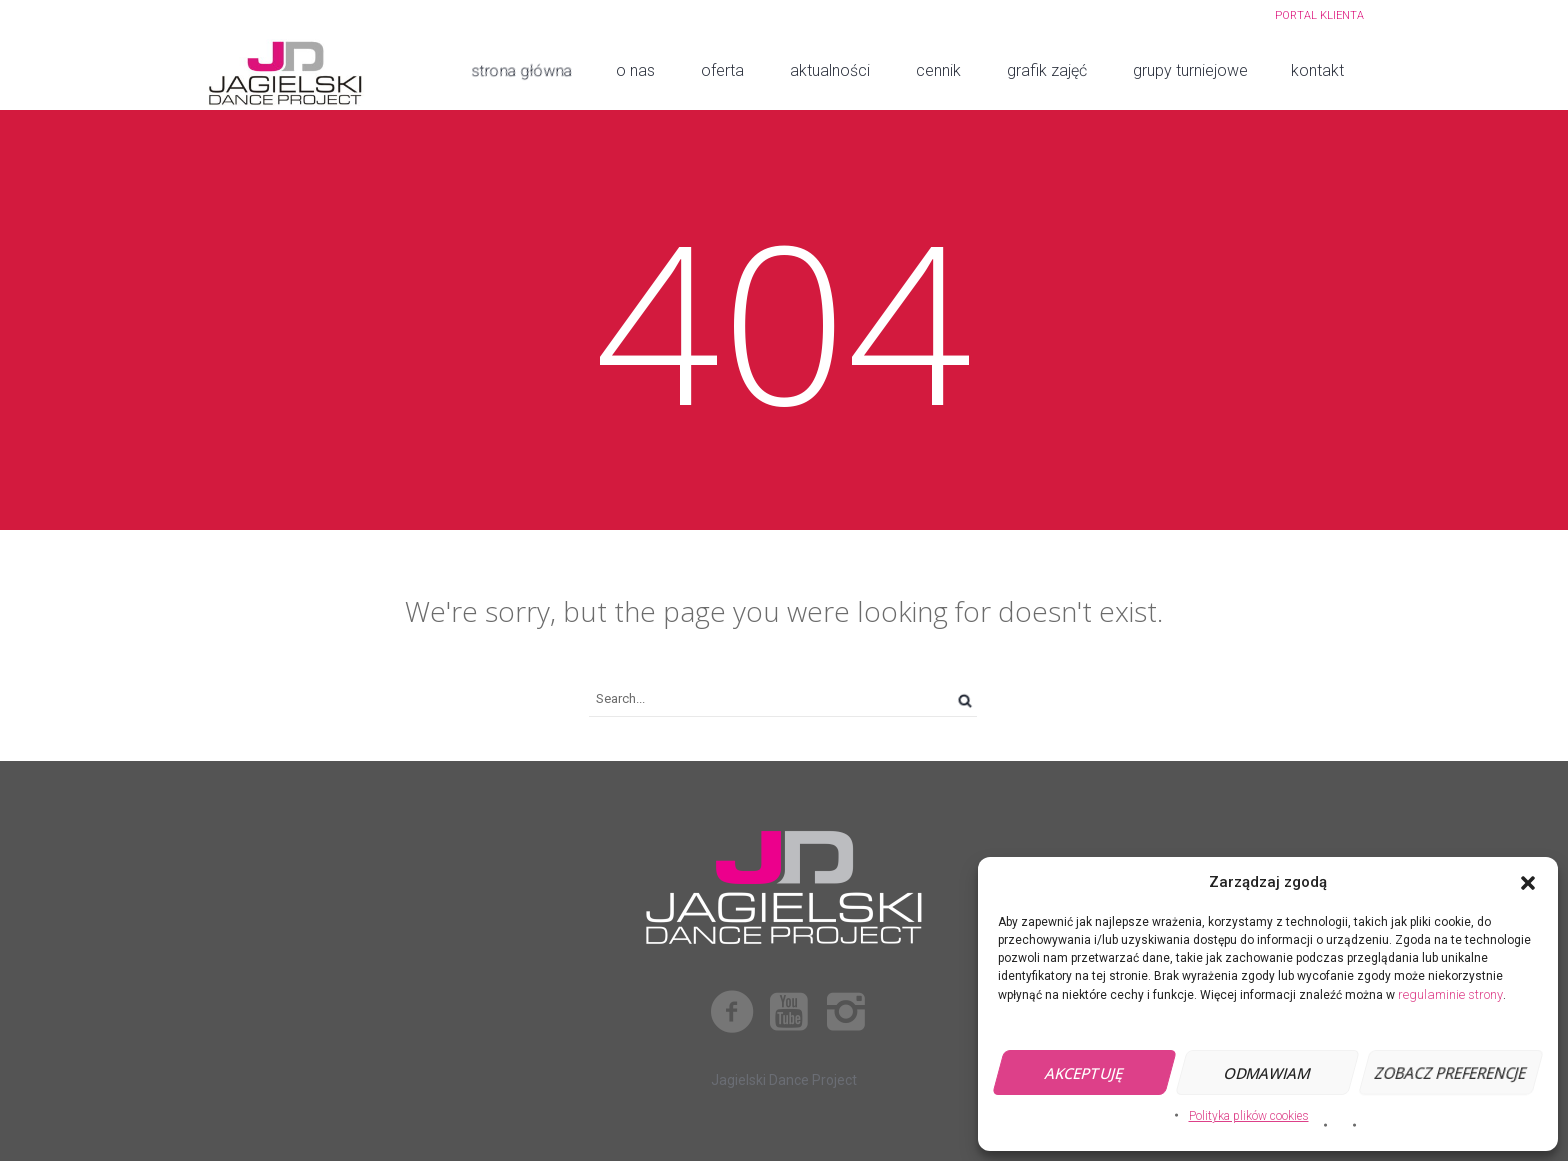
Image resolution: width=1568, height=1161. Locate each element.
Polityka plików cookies (1249, 1116)
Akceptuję (1084, 1073)
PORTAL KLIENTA (1319, 15)
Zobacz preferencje (1450, 1073)
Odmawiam (1267, 1073)
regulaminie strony (1450, 994)
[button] (1528, 883)
